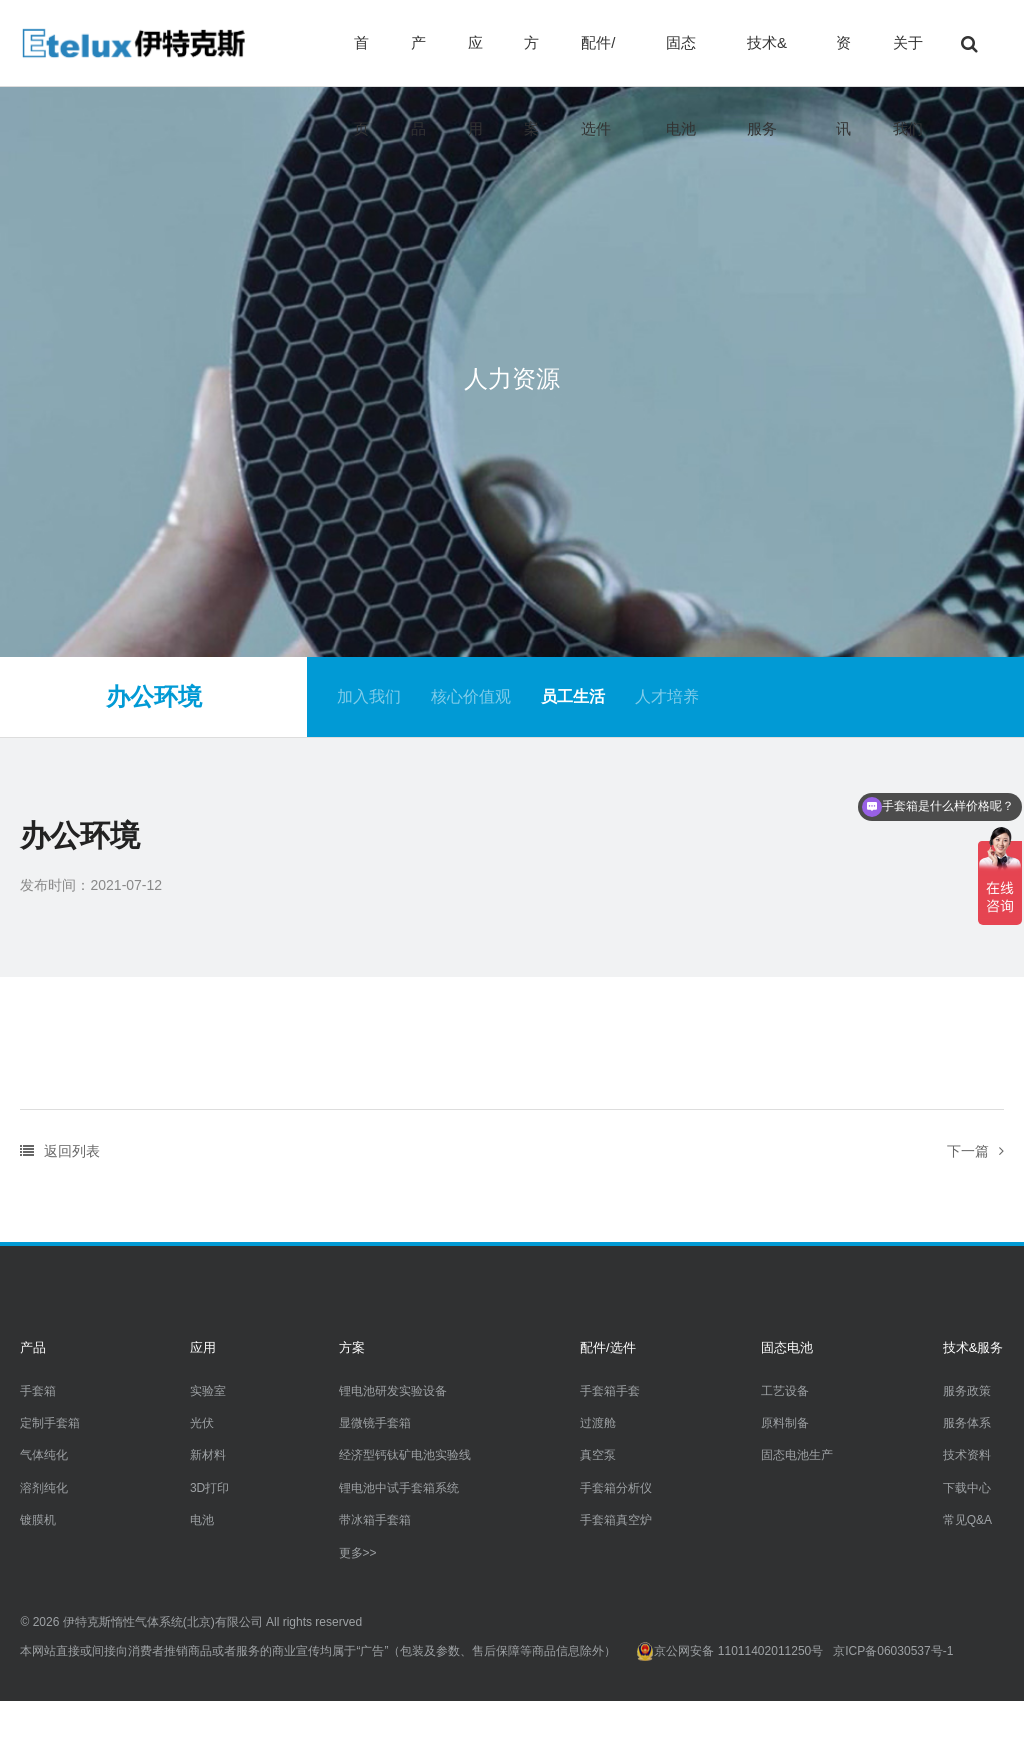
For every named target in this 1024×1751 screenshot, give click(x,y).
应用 (475, 60)
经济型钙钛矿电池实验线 (405, 1455)
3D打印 (209, 1488)
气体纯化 (44, 1455)
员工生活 (573, 696)
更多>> (358, 1553)
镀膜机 (38, 1520)
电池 (202, 1520)
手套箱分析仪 (616, 1488)
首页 (361, 60)
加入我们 (369, 696)
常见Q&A (967, 1520)
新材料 (208, 1455)
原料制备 (785, 1423)
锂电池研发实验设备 (393, 1391)
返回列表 (60, 1151)
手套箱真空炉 (616, 1520)
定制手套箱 (50, 1423)
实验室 (208, 1391)
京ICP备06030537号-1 (893, 1651)
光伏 (202, 1423)
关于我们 (908, 60)
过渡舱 (598, 1423)
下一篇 (975, 1151)
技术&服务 (767, 60)
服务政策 (967, 1391)
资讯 (843, 60)
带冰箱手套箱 (375, 1520)
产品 (418, 60)
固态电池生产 (797, 1455)
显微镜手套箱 (375, 1423)
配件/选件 (598, 60)
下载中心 (967, 1488)
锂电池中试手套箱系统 (399, 1488)
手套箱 (38, 1391)
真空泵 (598, 1455)
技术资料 (967, 1455)
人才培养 (667, 696)
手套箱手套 (610, 1391)
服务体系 (967, 1423)
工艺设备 (785, 1391)
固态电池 (681, 60)
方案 (531, 60)
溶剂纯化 (44, 1488)
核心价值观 (471, 696)
